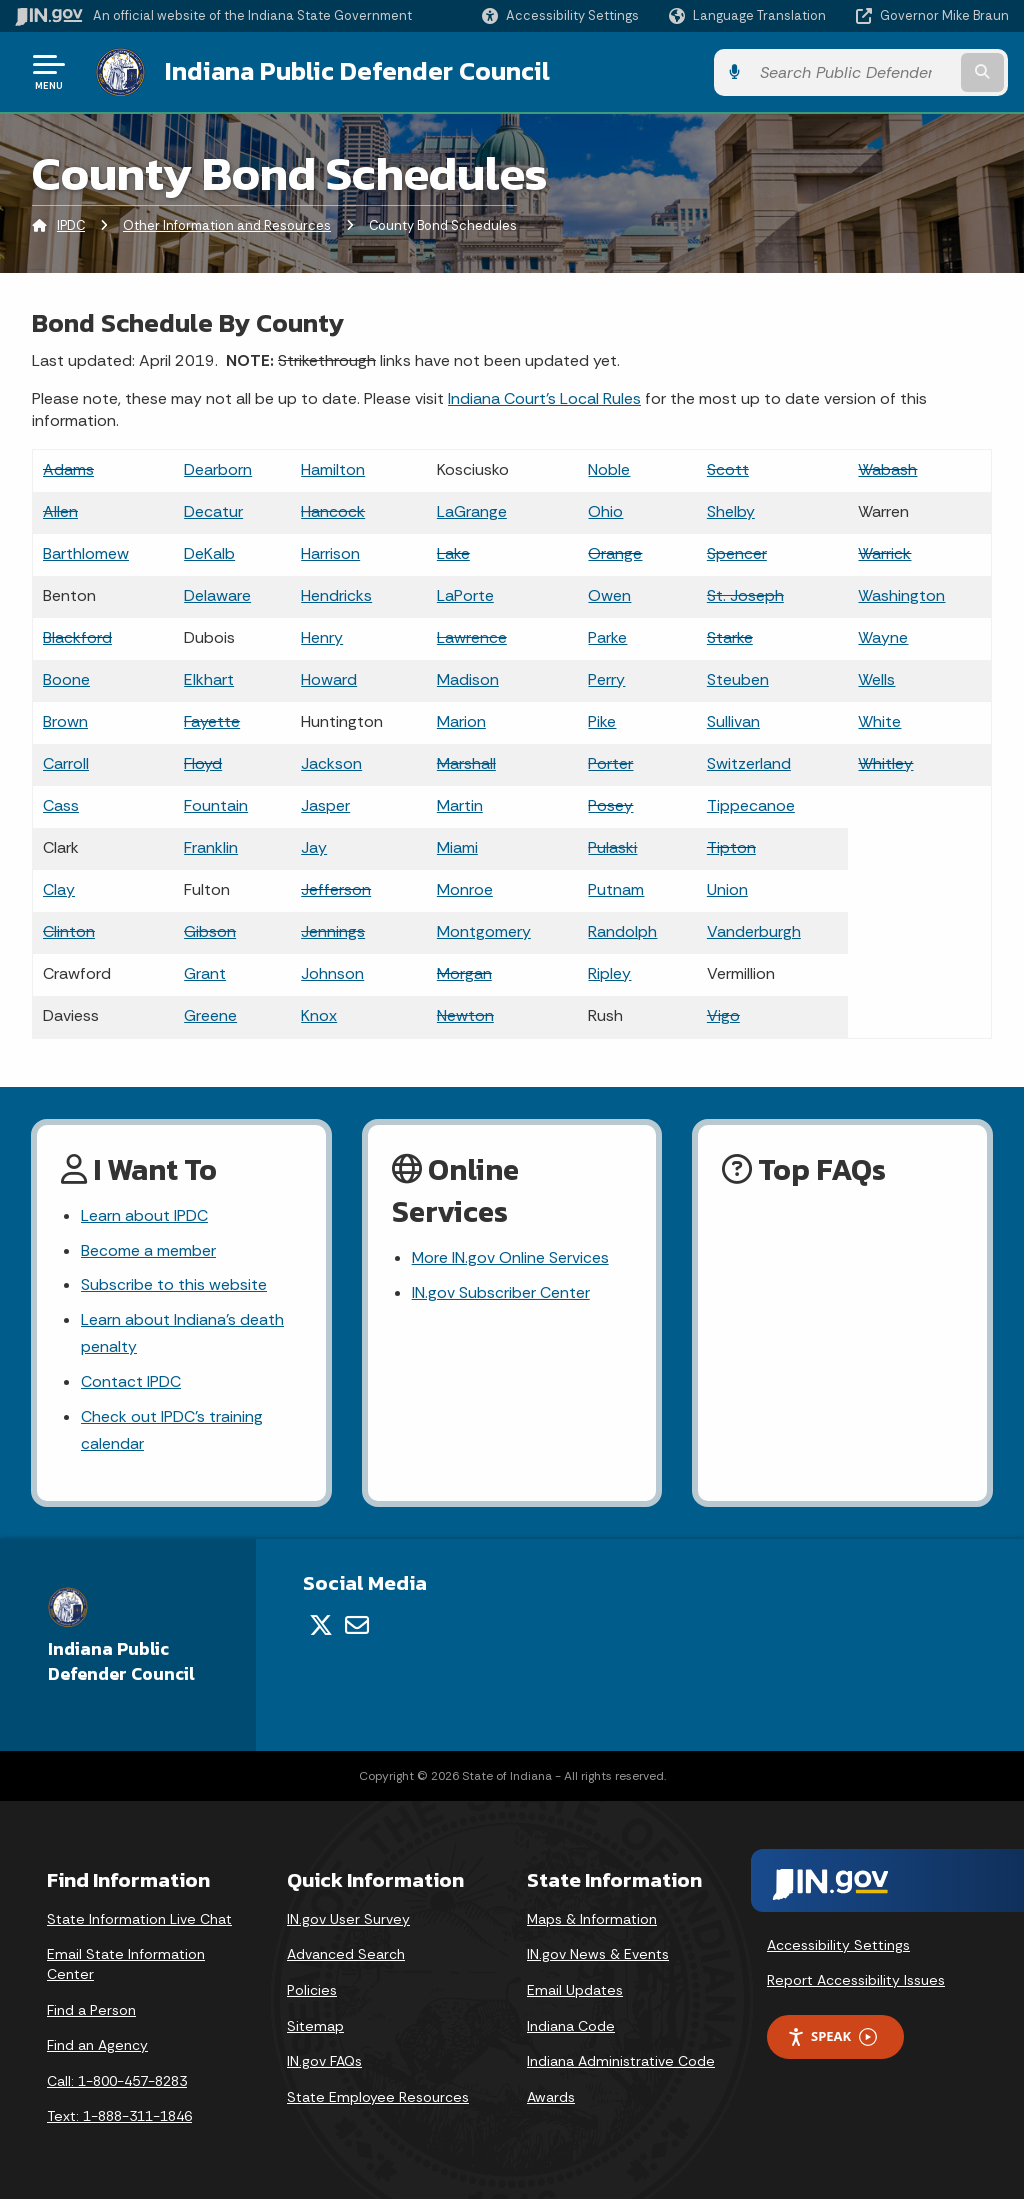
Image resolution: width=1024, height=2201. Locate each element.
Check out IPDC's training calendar (172, 1432)
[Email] (357, 1627)
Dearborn (218, 468)
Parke (607, 636)
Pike (602, 720)
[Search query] (898, 71)
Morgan (464, 972)
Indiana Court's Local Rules (544, 397)
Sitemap (315, 2027)
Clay (59, 888)
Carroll (66, 762)
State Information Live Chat (139, 1920)
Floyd (203, 762)
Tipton (731, 846)
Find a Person (91, 2011)
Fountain (216, 804)
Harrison (330, 552)
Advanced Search (346, 1956)
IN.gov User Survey (348, 1920)
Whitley (885, 762)
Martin (460, 804)
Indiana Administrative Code (621, 2063)
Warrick (884, 552)
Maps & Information (592, 1920)
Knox (319, 1014)
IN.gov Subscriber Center (501, 1292)
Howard (329, 678)
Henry (322, 636)
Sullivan (733, 720)
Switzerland (749, 762)
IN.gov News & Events (598, 1956)
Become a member (148, 1250)
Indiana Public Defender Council (354, 71)
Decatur (213, 510)
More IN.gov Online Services (511, 1257)
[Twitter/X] (321, 1627)
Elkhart (209, 678)
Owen (609, 594)
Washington (901, 594)
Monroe (465, 888)
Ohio (605, 510)
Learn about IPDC (144, 1215)
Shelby (731, 510)
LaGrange (472, 510)
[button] (560, 15)
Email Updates (575, 1992)
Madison (468, 678)
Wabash (887, 468)
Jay (314, 846)
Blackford (77, 636)
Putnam (616, 888)
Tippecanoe (751, 804)
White (879, 720)
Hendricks (336, 594)
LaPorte (465, 594)
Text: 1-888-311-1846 (119, 2118)
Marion (461, 720)
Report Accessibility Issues (856, 1982)
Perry (606, 678)
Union (727, 888)
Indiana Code (571, 2027)
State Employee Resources (378, 2098)
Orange (615, 552)
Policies (312, 1992)
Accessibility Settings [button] (838, 1946)
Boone (66, 678)
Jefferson (336, 888)
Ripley (609, 972)
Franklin (211, 846)
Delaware (217, 594)
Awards (551, 2098)
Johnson (332, 972)
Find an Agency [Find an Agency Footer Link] (97, 2047)
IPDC (71, 224)
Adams (68, 468)
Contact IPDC (131, 1383)
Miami (457, 846)
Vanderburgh (754, 930)
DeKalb (209, 552)
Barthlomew (86, 552)
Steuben (738, 678)
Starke (730, 636)
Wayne (883, 636)
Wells (876, 678)
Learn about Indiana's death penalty (182, 1334)
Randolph (622, 930)
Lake (453, 552)
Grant (205, 972)
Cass (61, 804)
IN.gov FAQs (324, 2063)
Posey (610, 804)
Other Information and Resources (227, 224)
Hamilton (333, 468)
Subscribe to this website (174, 1285)
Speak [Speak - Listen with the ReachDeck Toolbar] (832, 2038)
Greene (210, 1014)
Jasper (325, 804)
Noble (609, 468)
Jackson (331, 762)
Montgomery (484, 930)
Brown (65, 720)
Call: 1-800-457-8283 (117, 2082)
